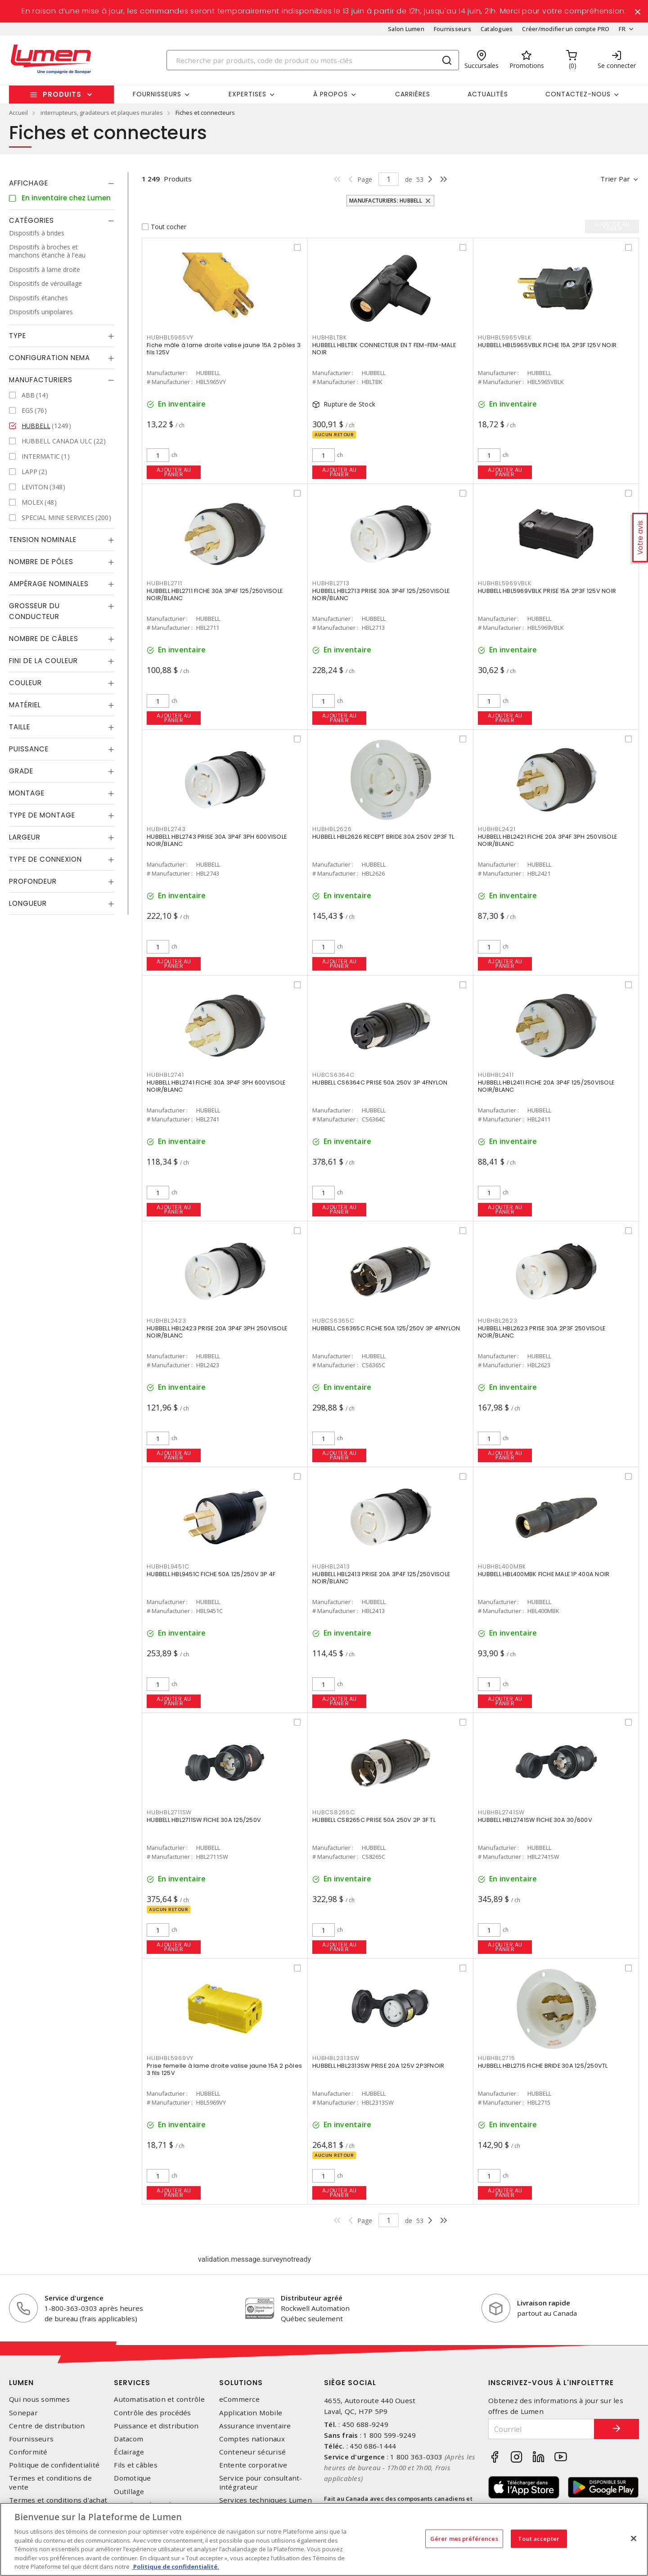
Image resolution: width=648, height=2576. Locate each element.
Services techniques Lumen (265, 2500)
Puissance (29, 749)
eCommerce (239, 2399)
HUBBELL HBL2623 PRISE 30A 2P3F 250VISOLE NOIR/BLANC (541, 1331)
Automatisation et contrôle (159, 2399)
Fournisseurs (452, 29)
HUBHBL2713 (331, 583)
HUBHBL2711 (164, 583)
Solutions (241, 2382)
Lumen (21, 2382)
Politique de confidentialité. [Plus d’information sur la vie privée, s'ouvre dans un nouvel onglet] (175, 2566)
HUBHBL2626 (332, 829)
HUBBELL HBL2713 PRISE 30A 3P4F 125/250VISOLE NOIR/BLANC (381, 594)
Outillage (129, 2491)
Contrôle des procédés (152, 2413)
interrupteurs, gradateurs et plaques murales (101, 112)
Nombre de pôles (41, 561)
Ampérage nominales (49, 583)
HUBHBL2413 (331, 1566)
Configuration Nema (49, 357)
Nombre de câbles (43, 638)
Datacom (128, 2439)
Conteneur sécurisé (252, 2452)
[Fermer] (634, 2538)
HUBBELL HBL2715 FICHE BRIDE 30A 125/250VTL (543, 2066)
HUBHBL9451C (168, 1566)
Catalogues (497, 29)
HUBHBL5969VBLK (504, 583)
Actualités (488, 94)
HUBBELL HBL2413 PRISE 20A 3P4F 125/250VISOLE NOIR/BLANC (381, 1577)
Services (132, 2382)
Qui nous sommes (39, 2399)
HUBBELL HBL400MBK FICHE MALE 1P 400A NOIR (543, 1574)
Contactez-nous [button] (578, 94)
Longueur (28, 903)
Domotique (132, 2478)
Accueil (18, 112)
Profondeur (33, 881)
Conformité (28, 2452)
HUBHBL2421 (497, 829)
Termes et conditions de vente (50, 2482)
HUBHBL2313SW (336, 2058)
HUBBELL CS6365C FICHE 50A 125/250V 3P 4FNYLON (386, 1328)
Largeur (24, 837)
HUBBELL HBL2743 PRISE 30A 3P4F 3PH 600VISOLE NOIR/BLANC (217, 840)
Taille (19, 727)
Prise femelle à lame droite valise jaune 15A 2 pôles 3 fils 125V (224, 2069)
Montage (27, 793)
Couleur (25, 682)
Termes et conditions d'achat (58, 2500)
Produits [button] (62, 94)
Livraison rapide (543, 2302)
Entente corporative (253, 2465)
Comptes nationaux (252, 2439)
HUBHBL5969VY (170, 2058)
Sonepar (23, 2413)
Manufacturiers (40, 379)
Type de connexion (45, 859)
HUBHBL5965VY (170, 337)
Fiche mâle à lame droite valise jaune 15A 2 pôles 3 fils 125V (224, 348)
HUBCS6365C (333, 1320)
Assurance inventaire (255, 2426)
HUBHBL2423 (166, 1320)
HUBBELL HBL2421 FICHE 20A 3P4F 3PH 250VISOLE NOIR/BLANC (547, 840)
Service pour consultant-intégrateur (260, 2482)
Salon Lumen (406, 29)
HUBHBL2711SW (169, 1812)
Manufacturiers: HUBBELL (385, 200)
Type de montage (42, 815)
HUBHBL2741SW (501, 1812)
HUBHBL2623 (498, 1320)
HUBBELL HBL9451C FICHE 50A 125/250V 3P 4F (211, 1574)
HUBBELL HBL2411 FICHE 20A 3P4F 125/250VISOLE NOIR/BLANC (546, 1086)
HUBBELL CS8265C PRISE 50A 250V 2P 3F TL (374, 1820)
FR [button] (622, 29)
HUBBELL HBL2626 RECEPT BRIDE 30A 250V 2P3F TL (383, 837)
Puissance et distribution (156, 2426)
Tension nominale (42, 539)
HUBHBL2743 (166, 829)
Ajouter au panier (174, 472)
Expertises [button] (247, 94)
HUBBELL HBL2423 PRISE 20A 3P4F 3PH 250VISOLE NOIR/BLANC (217, 1331)
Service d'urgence (74, 2297)
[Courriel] (541, 2429)
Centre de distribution (47, 2426)
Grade (21, 771)
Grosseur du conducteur (34, 611)
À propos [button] (330, 94)
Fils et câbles (136, 2465)
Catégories (31, 220)
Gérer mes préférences (464, 2538)
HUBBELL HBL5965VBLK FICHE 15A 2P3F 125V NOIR (547, 345)
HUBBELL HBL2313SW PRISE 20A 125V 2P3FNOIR (378, 2066)
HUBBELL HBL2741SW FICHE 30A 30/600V (535, 1820)
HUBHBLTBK (329, 337)
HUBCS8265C (333, 1812)
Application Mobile (251, 2413)
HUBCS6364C (333, 1075)
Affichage (28, 183)
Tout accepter (538, 2538)
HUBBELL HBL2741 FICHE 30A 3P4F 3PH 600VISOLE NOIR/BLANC (216, 1086)
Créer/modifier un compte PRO (565, 29)
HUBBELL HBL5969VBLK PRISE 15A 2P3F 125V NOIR (547, 591)
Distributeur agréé (311, 2297)
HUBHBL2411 (496, 1075)
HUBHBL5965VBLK (504, 337)
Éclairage (129, 2452)
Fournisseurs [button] (157, 94)
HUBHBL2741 (165, 1075)
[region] (324, 2539)
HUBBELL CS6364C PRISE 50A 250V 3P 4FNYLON (379, 1082)
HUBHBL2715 (496, 2058)
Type (17, 335)
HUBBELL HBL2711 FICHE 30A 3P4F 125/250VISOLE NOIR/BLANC (215, 594)
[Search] (312, 60)
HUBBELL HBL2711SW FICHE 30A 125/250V (204, 1820)
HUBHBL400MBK (502, 1566)
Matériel (25, 705)
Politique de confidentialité (54, 2465)
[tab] (61, 183)
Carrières (412, 94)
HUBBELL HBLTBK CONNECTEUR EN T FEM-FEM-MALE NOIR (384, 348)
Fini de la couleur (43, 660)
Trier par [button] (615, 178)
